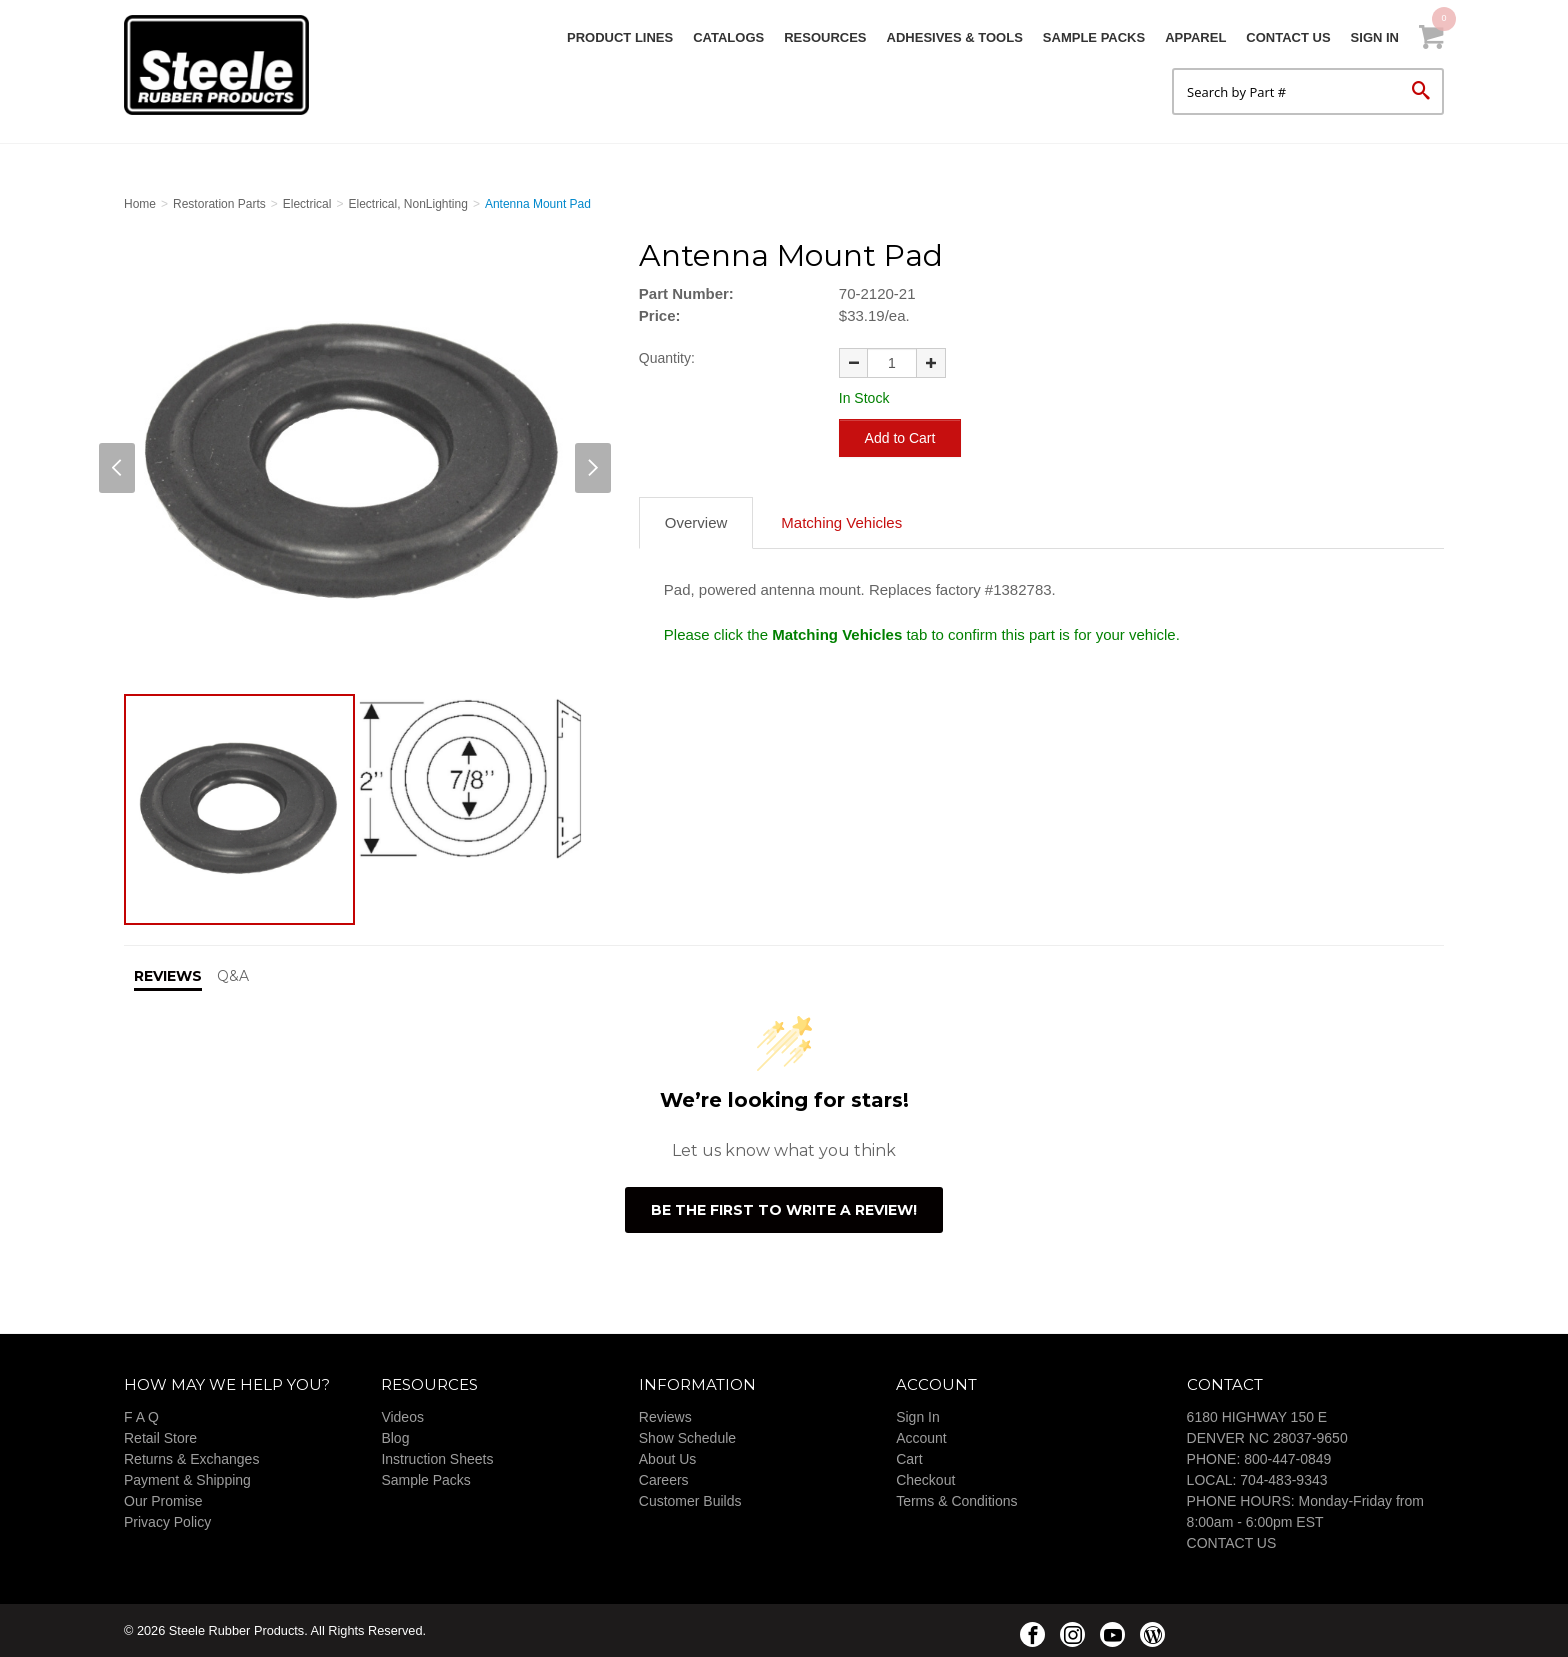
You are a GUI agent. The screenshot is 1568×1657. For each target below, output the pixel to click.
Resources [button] (825, 37)
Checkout (925, 1480)
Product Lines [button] (620, 37)
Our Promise (163, 1501)
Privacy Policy (167, 1522)
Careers (664, 1480)
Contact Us (1288, 37)
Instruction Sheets (437, 1459)
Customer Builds (690, 1501)
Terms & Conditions (956, 1501)
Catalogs (728, 37)
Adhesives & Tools (955, 37)
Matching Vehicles (841, 522)
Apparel (1195, 37)
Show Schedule (687, 1438)
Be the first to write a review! (784, 1210)
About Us (668, 1459)
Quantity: (667, 358)
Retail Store (160, 1438)
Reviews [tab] (168, 976)
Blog (395, 1438)
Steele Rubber (224, 65)
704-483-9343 (1283, 1480)
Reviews (665, 1417)
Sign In (1375, 37)
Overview (696, 522)
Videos (402, 1417)
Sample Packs (1094, 37)
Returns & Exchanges (191, 1459)
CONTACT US (1232, 1543)
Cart (909, 1459)
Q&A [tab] (233, 976)
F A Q (141, 1417)
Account (921, 1438)
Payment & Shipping (187, 1480)
